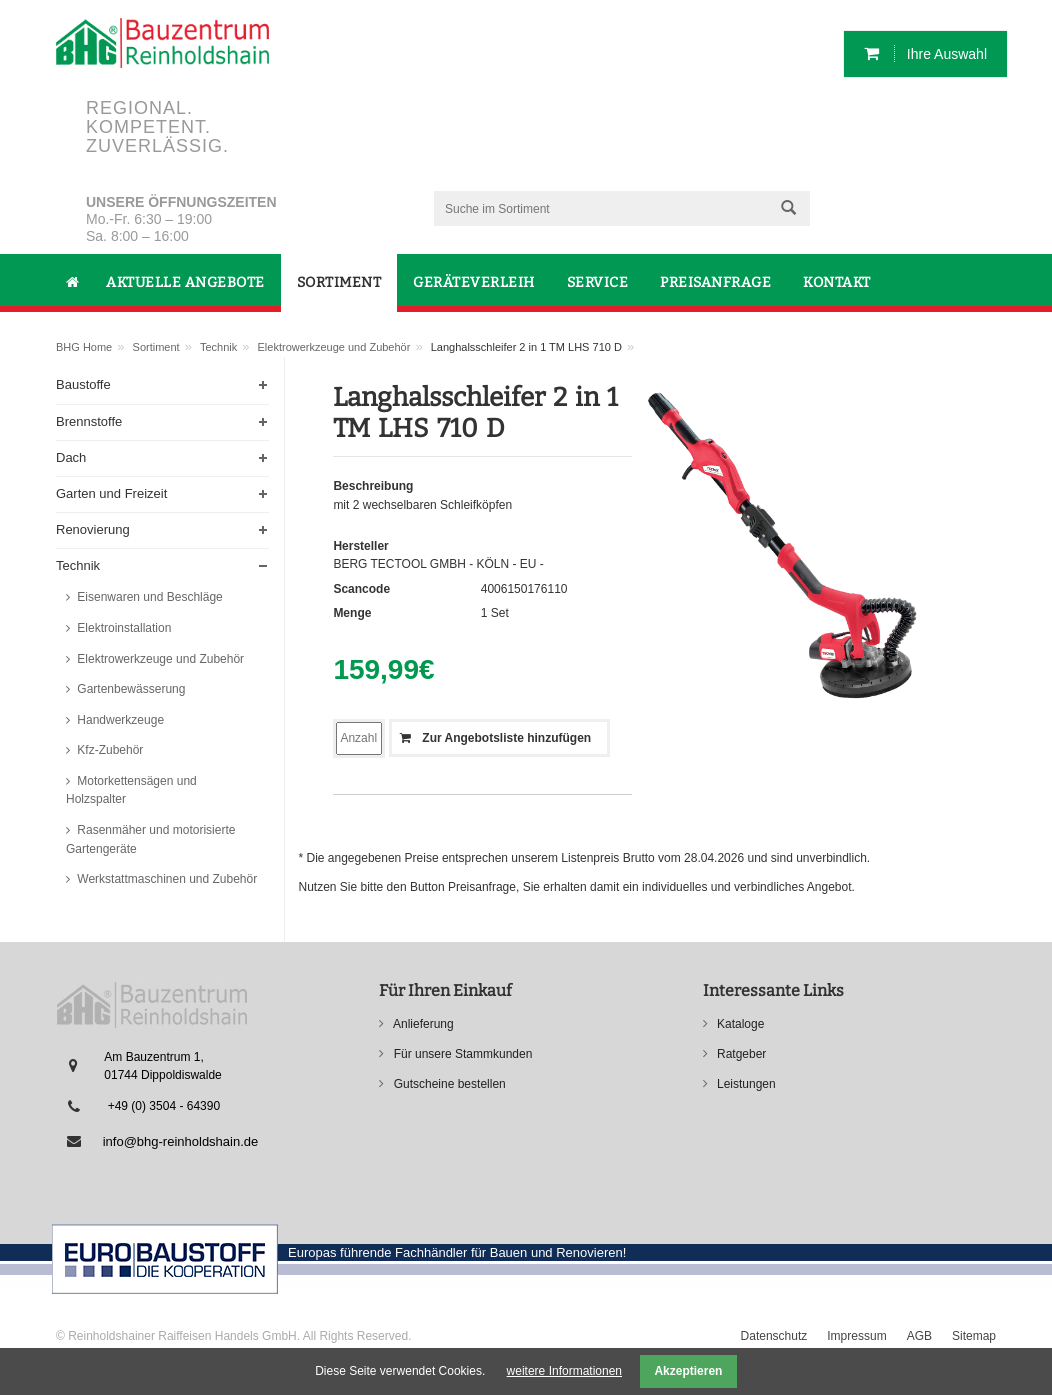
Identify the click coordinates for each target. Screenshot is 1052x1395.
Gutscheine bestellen (447, 1084)
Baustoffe (83, 384)
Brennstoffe (89, 421)
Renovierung (93, 529)
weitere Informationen (564, 1371)
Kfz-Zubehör (108, 750)
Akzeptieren (688, 1371)
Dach (71, 457)
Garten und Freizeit (111, 493)
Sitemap (974, 1336)
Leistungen (745, 1084)
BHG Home (84, 347)
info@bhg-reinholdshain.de (181, 1141)
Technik (218, 347)
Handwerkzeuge (119, 720)
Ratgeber (740, 1054)
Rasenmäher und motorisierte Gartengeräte (150, 839)
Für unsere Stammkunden (461, 1054)
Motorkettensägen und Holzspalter (131, 790)
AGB (919, 1336)
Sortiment (156, 347)
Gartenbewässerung (129, 689)
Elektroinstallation (122, 628)
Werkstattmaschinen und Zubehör (165, 879)
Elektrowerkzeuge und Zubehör (334, 347)
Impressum (856, 1336)
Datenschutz (774, 1336)
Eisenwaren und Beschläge (148, 597)
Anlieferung (421, 1024)
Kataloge (739, 1024)
